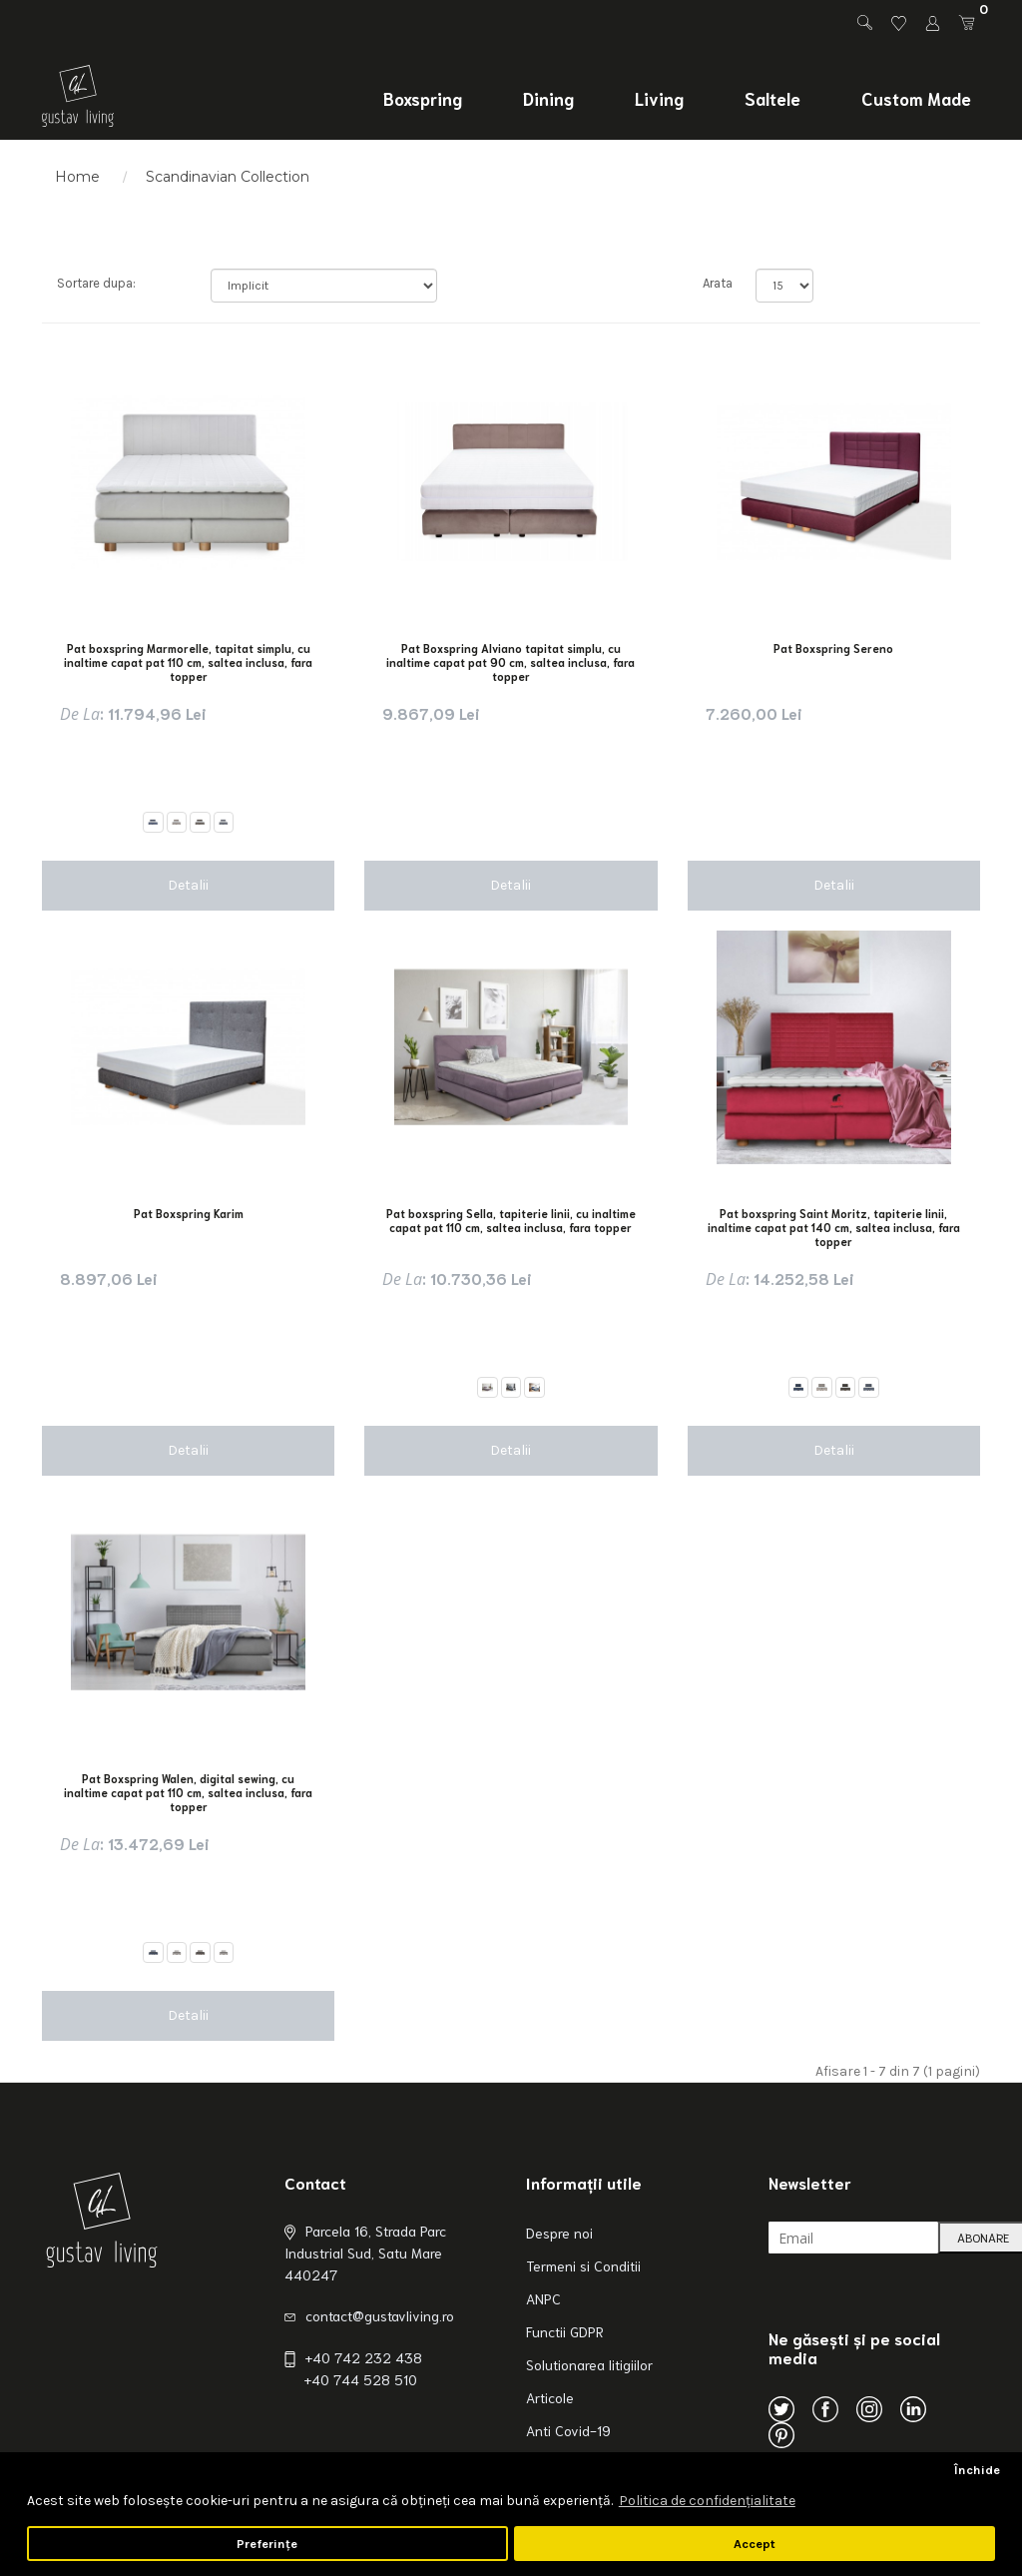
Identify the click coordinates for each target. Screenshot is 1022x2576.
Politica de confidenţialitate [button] (707, 2500)
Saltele (772, 98)
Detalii (188, 885)
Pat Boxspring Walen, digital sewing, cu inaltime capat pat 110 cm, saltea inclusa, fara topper (188, 1792)
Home (77, 177)
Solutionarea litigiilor (589, 2364)
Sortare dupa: (96, 283)
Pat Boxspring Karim (189, 1213)
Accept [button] (754, 2543)
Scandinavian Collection (227, 177)
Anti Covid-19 (568, 2430)
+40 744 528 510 (360, 2379)
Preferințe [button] (267, 2543)
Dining (548, 98)
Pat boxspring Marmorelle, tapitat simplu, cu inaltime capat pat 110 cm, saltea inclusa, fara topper (188, 662)
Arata (714, 283)
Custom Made (916, 98)
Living (659, 98)
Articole (550, 2397)
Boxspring (422, 98)
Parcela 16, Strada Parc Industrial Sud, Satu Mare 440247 (365, 2252)
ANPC (543, 2298)
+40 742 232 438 (363, 2357)
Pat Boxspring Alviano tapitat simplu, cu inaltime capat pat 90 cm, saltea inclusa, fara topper (510, 662)
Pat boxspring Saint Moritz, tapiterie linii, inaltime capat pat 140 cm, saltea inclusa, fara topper (834, 1227)
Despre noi (559, 2233)
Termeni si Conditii (583, 2265)
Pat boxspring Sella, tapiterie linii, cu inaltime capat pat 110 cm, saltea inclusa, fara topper (511, 1220)
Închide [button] (977, 2469)
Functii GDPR (565, 2331)
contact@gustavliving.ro (379, 2315)
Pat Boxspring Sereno (833, 648)
